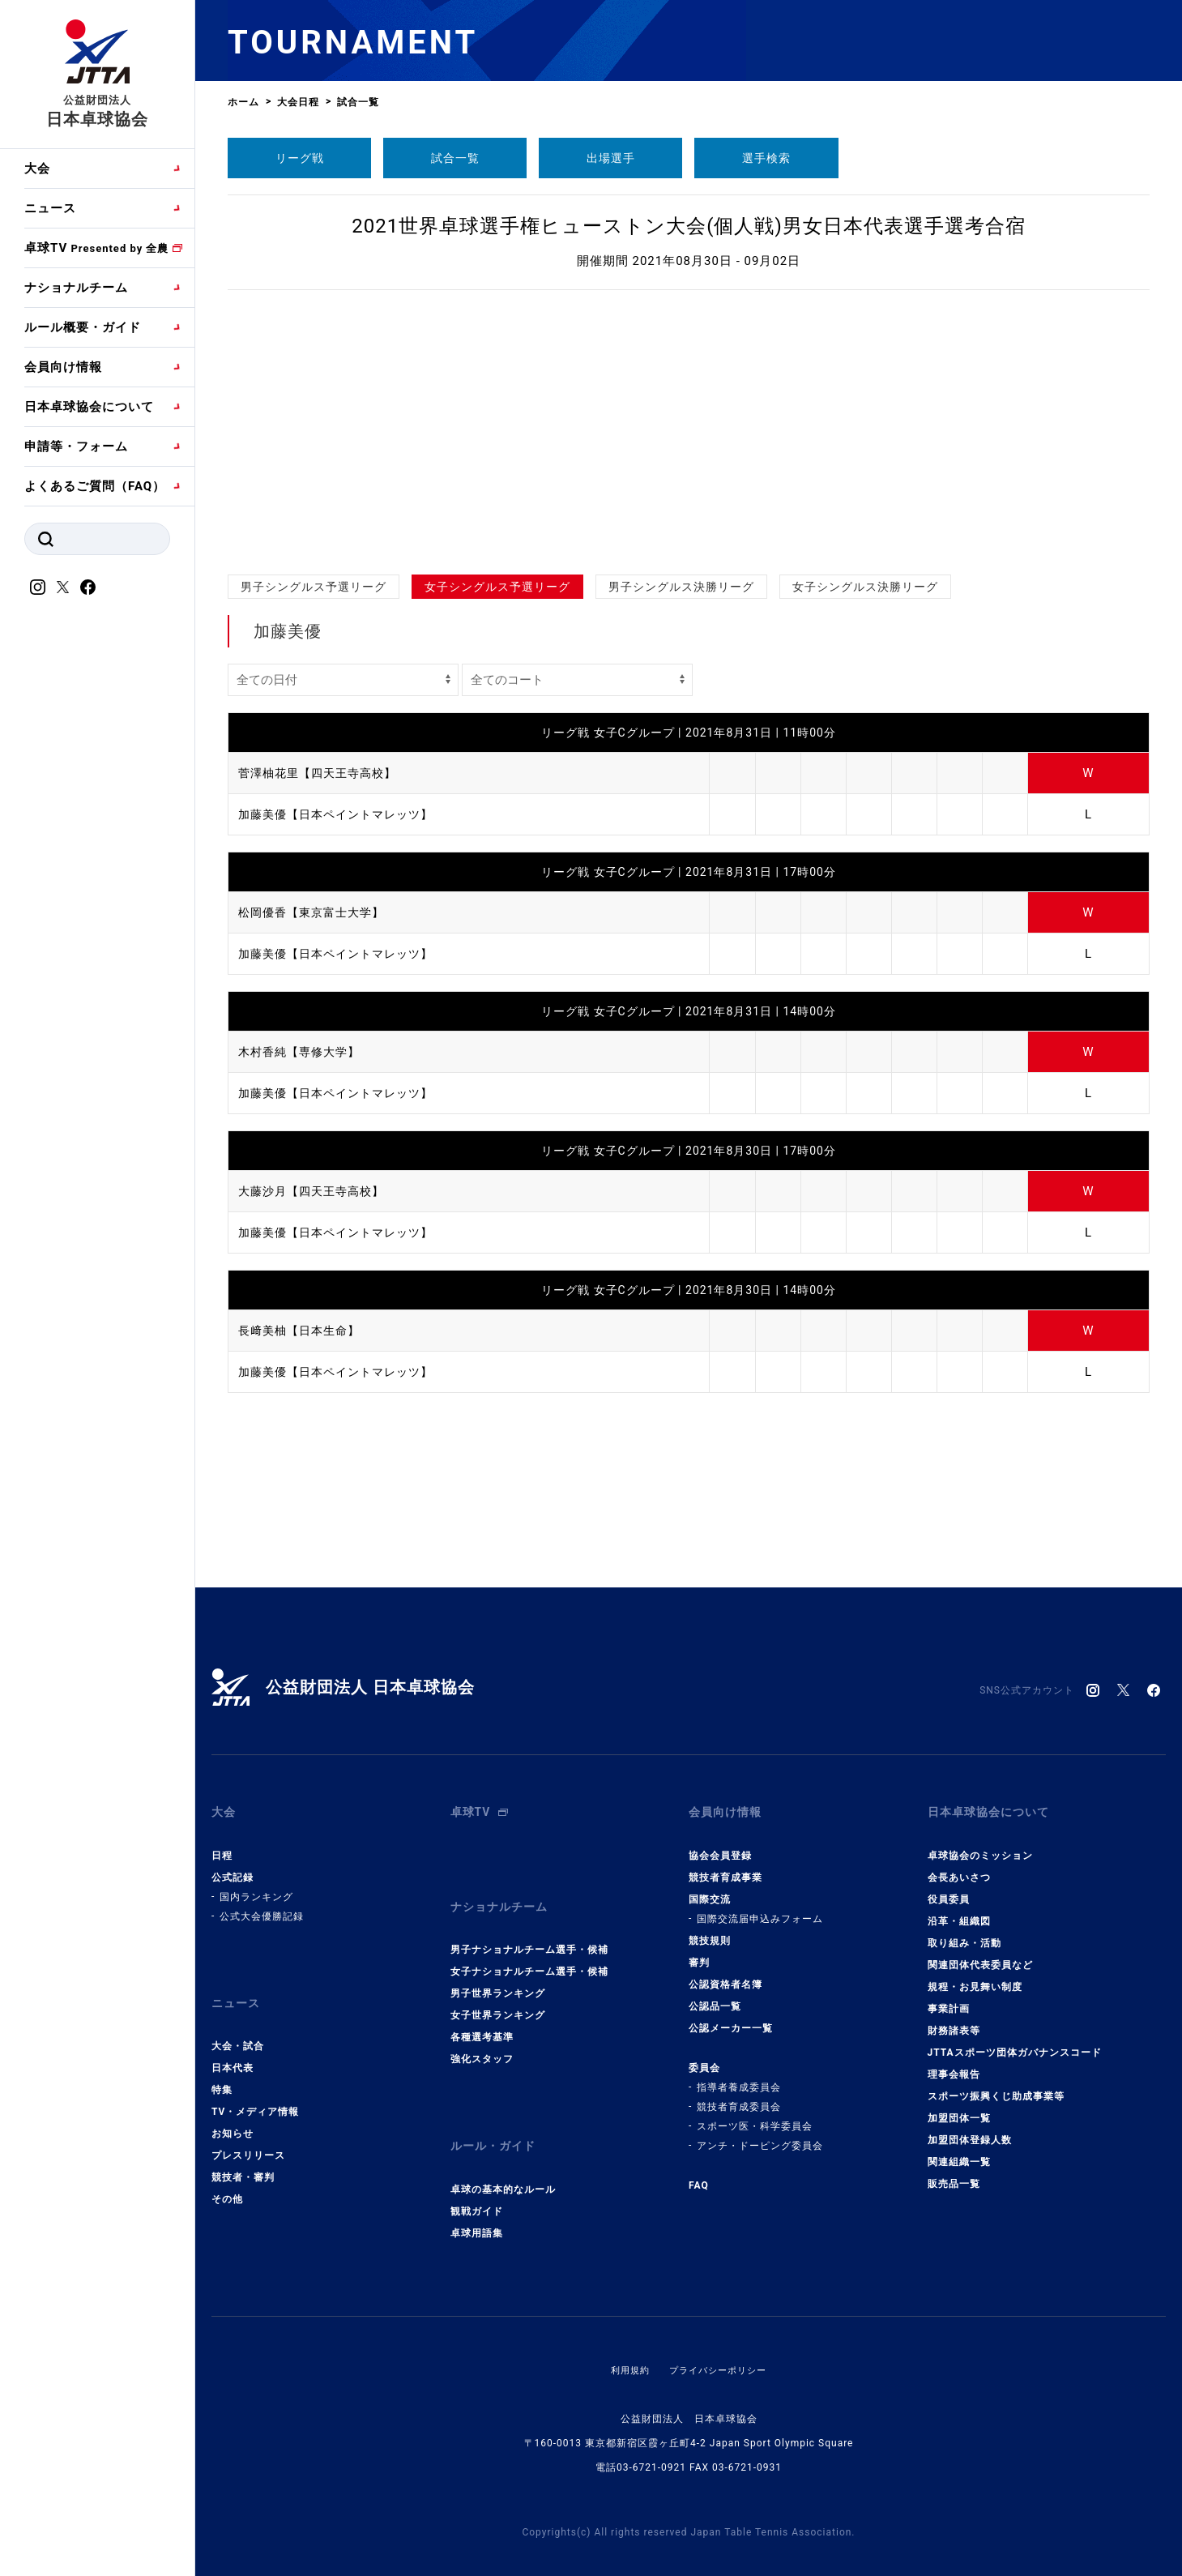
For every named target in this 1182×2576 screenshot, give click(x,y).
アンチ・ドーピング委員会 (760, 2136)
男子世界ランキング (497, 1974)
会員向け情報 (63, 367)
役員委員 (949, 1889)
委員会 (704, 2058)
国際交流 (710, 1889)
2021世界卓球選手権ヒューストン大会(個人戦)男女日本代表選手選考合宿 (689, 226)
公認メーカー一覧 (731, 2018)
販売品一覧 (954, 2174)
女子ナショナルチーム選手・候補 (529, 1953)
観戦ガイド (476, 2183)
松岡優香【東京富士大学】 (316, 912)
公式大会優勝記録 (262, 1906)
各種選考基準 (482, 2018)
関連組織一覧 (959, 2152)
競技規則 (710, 1931)
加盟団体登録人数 (970, 2130)
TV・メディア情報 (255, 2093)
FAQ (699, 2175)
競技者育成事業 (725, 1867)
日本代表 (232, 2049)
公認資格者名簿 (725, 1974)
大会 (37, 168)
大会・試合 (237, 2027)
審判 (699, 1953)
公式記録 (232, 1867)
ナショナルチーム (76, 287)
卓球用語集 (476, 2205)
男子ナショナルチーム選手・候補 (529, 1931)
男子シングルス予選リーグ (313, 586)
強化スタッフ (482, 2040)
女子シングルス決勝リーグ (865, 586)
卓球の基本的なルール (503, 2161)
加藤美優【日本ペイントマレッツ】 (342, 814)
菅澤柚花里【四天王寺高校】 (322, 773)
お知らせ (232, 2115)
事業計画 (949, 1999)
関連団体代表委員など (980, 1955)
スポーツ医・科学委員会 (755, 2116)
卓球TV (96, 248)
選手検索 (766, 158)
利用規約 (626, 2341)
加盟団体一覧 (959, 2108)
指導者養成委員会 (739, 2077)
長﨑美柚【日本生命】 (303, 1330)
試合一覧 (455, 158)
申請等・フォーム (76, 446)
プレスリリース (248, 2136)
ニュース (50, 208)
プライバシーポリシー (719, 2341)
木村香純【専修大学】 (303, 1051)
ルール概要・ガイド (82, 327)
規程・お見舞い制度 (975, 1977)
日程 (222, 1846)
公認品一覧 (715, 1996)
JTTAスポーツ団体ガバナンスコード (1015, 2042)
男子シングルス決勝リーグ (681, 586)
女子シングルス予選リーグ (497, 586)
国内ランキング (256, 1887)
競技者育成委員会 (739, 2097)
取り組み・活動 (964, 1933)
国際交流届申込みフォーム (760, 1909)
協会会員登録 (720, 1846)
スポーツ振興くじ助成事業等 (996, 2086)
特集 (222, 2071)
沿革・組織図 (959, 1911)
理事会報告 (954, 2064)
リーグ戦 (299, 158)
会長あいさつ (959, 1867)
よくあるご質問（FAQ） (94, 486)
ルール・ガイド (495, 2123)
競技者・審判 (243, 2158)
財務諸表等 (954, 2021)
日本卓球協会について (89, 406)
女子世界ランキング (497, 1996)
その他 (227, 2180)
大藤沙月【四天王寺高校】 (316, 1191)
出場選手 (611, 158)
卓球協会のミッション (980, 1846)
